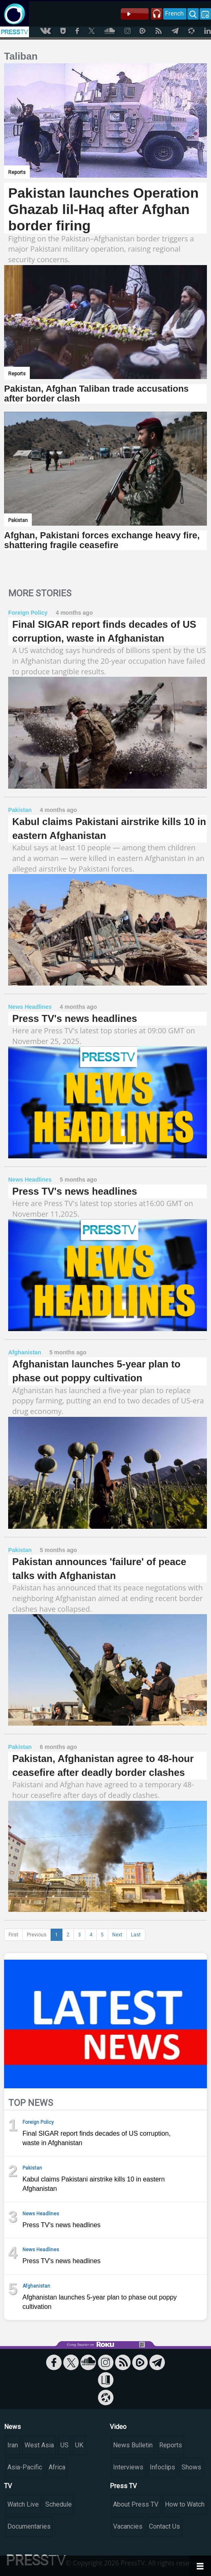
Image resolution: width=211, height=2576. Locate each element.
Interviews (128, 2467)
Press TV (123, 2486)
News (12, 2427)
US (64, 2445)
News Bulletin (133, 2445)
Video (118, 2427)
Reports (170, 2445)
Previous (37, 1935)
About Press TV (135, 2504)
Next (117, 1935)
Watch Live (23, 2504)
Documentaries (29, 2526)
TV (8, 2486)
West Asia (39, 2445)
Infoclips (162, 2467)
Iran (12, 2445)
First (13, 1935)
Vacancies (127, 2526)
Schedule (58, 2504)
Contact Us (164, 2526)
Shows (191, 2467)
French (174, 13)
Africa (57, 2467)
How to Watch (184, 2504)
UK (79, 2445)
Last (136, 1935)
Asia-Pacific (24, 2467)
